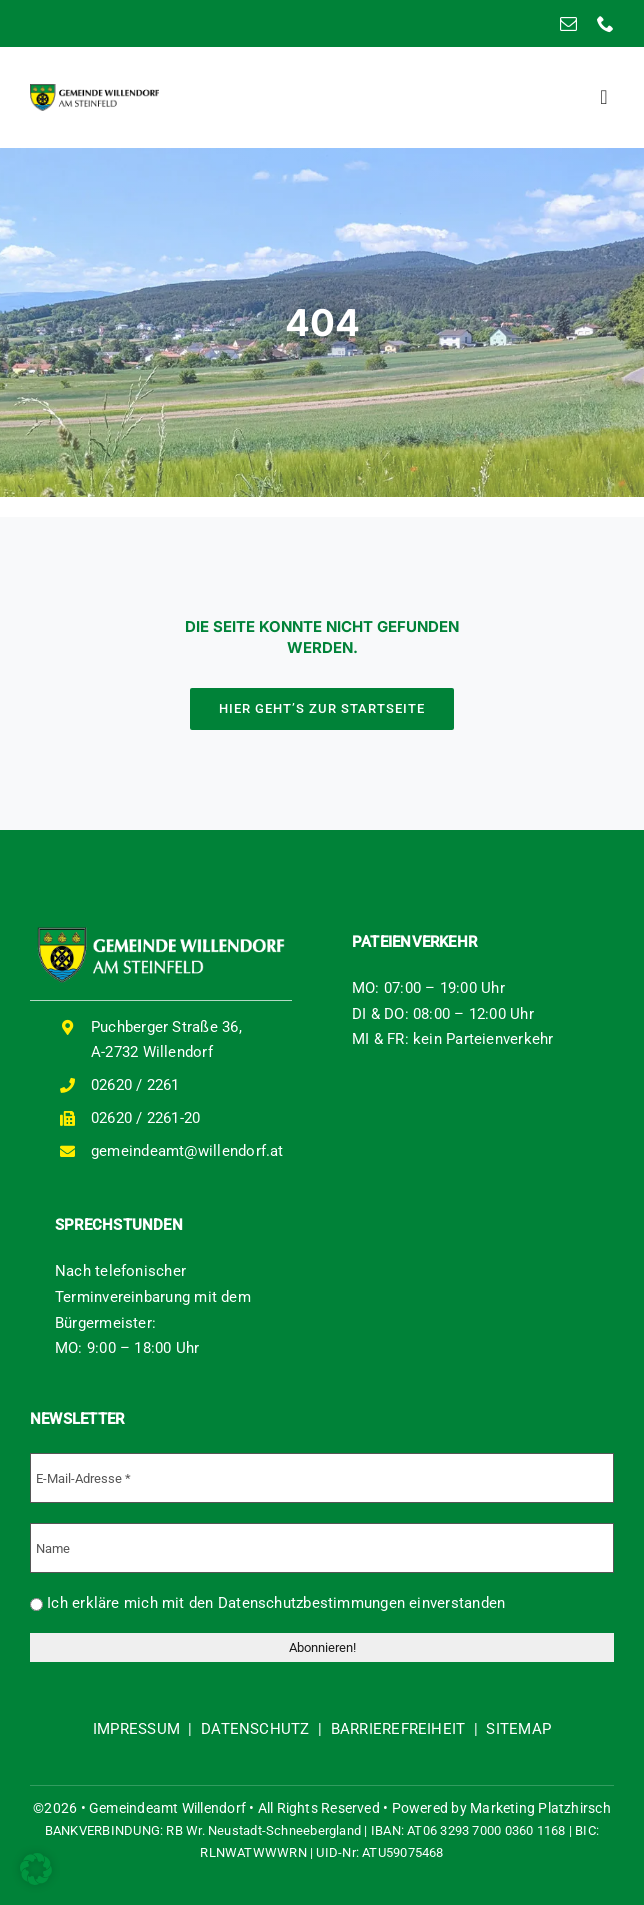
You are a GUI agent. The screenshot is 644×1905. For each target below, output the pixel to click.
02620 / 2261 (135, 1085)
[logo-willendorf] (94, 91)
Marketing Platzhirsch (540, 1808)
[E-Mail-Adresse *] (322, 1478)
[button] (36, 1869)
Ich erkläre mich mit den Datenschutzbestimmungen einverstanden (267, 1603)
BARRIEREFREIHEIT (398, 1729)
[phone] (605, 23)
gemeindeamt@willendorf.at (187, 1151)
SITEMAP (518, 1729)
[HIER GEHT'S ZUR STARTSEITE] (322, 709)
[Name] (322, 1548)
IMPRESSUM (136, 1729)
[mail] (568, 23)
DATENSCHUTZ (255, 1729)
